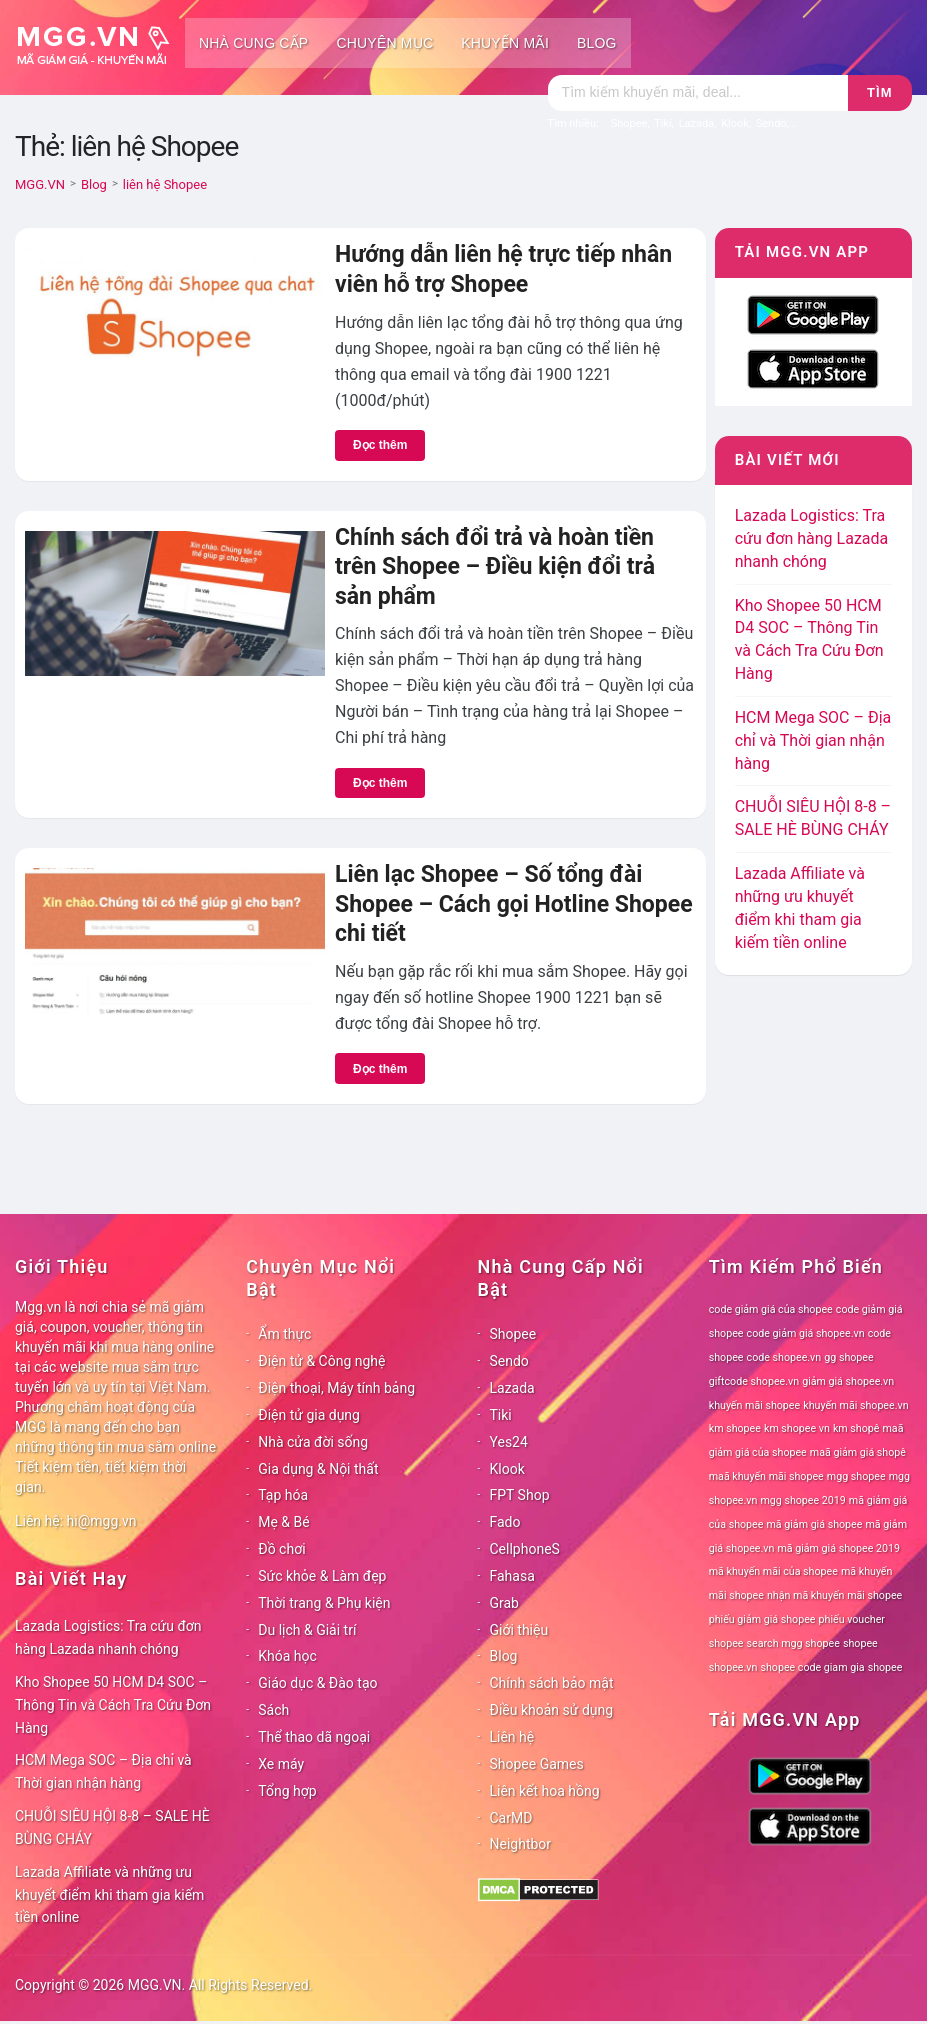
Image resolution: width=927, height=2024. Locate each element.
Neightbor (521, 1844)
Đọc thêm (380, 445)
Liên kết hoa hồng (545, 1791)
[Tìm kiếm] (698, 93)
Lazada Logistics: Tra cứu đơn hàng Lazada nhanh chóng (812, 538)
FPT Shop (520, 1495)
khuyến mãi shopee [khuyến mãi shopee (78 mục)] (754, 1405)
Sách (273, 1710)
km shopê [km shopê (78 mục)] (856, 1428)
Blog (597, 43)
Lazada (512, 1388)
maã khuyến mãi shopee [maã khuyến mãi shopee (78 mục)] (766, 1476)
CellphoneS (525, 1549)
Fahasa (512, 1576)
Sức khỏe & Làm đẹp (322, 1576)
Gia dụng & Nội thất (318, 1469)
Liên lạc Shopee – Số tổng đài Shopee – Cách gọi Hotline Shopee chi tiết (514, 904)
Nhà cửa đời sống (313, 1442)
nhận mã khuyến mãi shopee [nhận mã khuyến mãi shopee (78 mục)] (834, 1595)
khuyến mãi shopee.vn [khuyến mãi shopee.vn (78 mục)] (855, 1405)
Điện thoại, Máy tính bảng (336, 1388)
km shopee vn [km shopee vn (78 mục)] (797, 1428)
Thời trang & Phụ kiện (324, 1603)
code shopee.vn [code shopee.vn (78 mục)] (784, 1357)
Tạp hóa (283, 1495)
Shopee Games (537, 1764)
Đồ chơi (281, 1549)
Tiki (501, 1415)
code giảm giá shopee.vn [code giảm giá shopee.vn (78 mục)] (806, 1333)
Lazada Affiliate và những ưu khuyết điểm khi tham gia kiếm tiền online (109, 1895)
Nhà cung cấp (253, 43)
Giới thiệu (519, 1630)
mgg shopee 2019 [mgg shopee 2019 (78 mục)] (802, 1500)
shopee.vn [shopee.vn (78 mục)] (733, 1667)
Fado (505, 1522)
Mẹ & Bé (283, 1522)
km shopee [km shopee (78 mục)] (735, 1428)
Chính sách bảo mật (552, 1683)
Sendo (509, 1361)
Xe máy (281, 1764)
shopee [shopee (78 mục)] (860, 1643)
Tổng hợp (287, 1791)
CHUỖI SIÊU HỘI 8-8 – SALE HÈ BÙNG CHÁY (112, 1827)
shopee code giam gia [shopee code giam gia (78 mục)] (812, 1667)
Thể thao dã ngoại (314, 1737)
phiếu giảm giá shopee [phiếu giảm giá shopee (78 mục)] (762, 1619)
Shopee (513, 1334)
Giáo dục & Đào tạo (317, 1683)
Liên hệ (512, 1737)
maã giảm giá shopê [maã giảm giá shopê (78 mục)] (858, 1452)
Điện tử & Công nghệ (321, 1361)
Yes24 (509, 1442)
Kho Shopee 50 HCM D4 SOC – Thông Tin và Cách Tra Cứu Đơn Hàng (113, 1705)
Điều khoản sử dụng (552, 1710)
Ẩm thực (284, 1334)
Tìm (879, 92)
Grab (504, 1603)
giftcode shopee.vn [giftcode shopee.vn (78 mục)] (754, 1381)
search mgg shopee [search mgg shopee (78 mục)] (793, 1643)
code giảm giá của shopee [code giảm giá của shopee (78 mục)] (771, 1309)
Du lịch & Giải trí (307, 1630)
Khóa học (287, 1656)
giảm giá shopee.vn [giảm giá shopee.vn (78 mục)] (848, 1381)
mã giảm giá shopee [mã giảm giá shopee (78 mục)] (814, 1524)
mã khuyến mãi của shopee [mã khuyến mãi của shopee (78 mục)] (773, 1571)
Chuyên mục (384, 43)
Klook (507, 1469)
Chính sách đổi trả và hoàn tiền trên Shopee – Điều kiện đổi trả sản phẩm (495, 567)
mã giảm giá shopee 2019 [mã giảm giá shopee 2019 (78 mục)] (838, 1548)
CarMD (511, 1818)
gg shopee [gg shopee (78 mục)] (848, 1357)
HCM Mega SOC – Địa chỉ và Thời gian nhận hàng (813, 740)
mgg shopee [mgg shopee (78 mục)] (856, 1476)
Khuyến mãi (505, 43)
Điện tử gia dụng (309, 1415)
